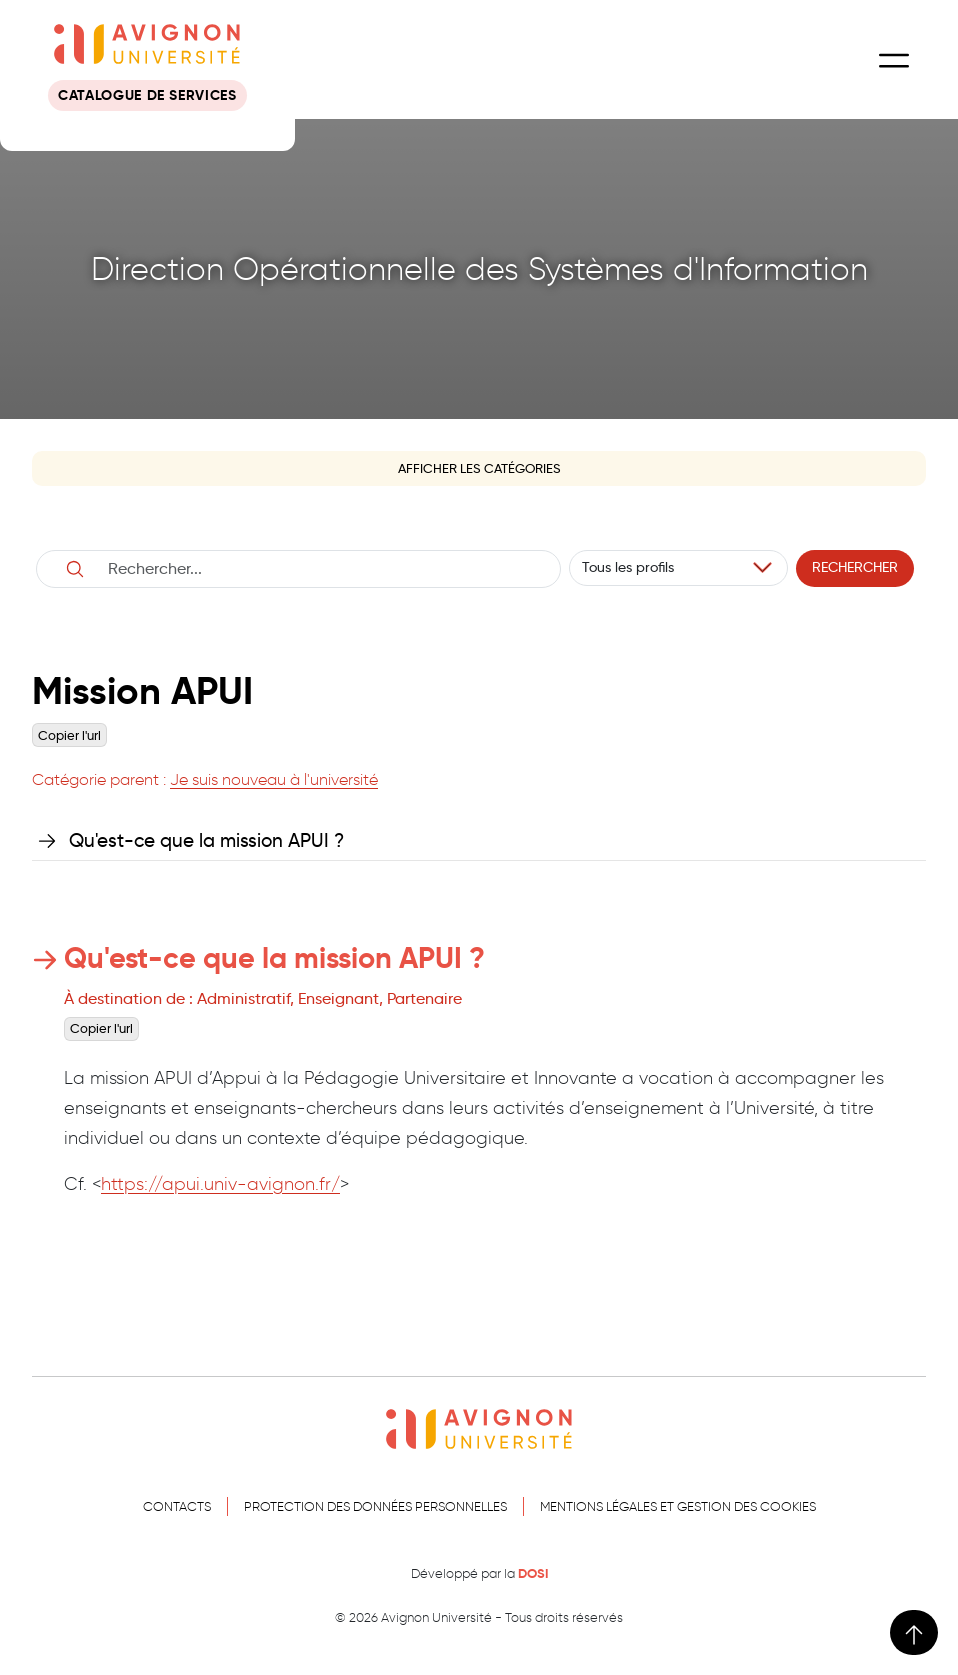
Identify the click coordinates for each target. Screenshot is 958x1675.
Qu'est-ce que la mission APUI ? (206, 840)
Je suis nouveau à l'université (274, 779)
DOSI (533, 1574)
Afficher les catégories (479, 468)
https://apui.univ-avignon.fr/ (220, 1184)
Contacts (177, 1506)
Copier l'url (69, 735)
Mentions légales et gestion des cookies (678, 1506)
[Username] (320, 569)
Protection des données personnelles (375, 1506)
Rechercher (855, 567)
